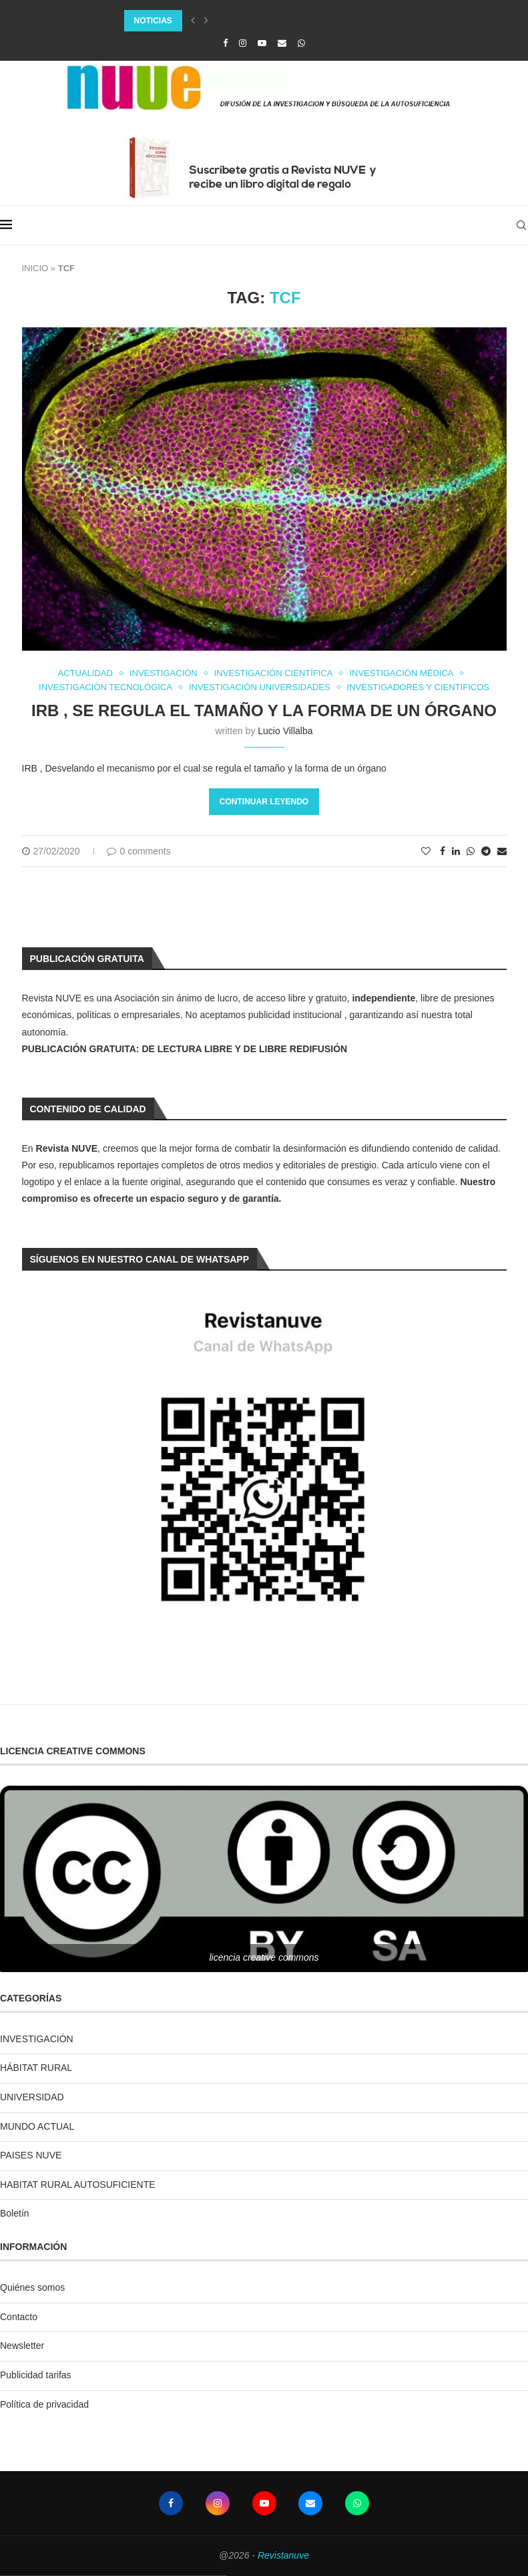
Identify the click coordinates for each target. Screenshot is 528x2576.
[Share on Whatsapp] (471, 851)
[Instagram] (242, 43)
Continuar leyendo (264, 801)
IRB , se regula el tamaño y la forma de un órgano (264, 710)
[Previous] (193, 20)
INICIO (35, 268)
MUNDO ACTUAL (37, 2126)
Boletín (14, 2213)
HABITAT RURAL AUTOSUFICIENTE (78, 2184)
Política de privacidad (44, 2404)
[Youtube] (262, 43)
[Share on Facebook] (442, 851)
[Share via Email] (502, 851)
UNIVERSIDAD (32, 2097)
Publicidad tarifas (35, 2375)
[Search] (521, 225)
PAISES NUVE (30, 2155)
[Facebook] (225, 43)
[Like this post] (426, 851)
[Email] (282, 43)
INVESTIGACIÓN (36, 2039)
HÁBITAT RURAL (36, 2067)
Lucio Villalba (285, 731)
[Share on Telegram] (486, 851)
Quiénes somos (32, 2287)
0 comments (138, 851)
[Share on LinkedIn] (456, 851)
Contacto (18, 2316)
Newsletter (22, 2345)
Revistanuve (283, 2555)
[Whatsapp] (301, 43)
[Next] (206, 20)
